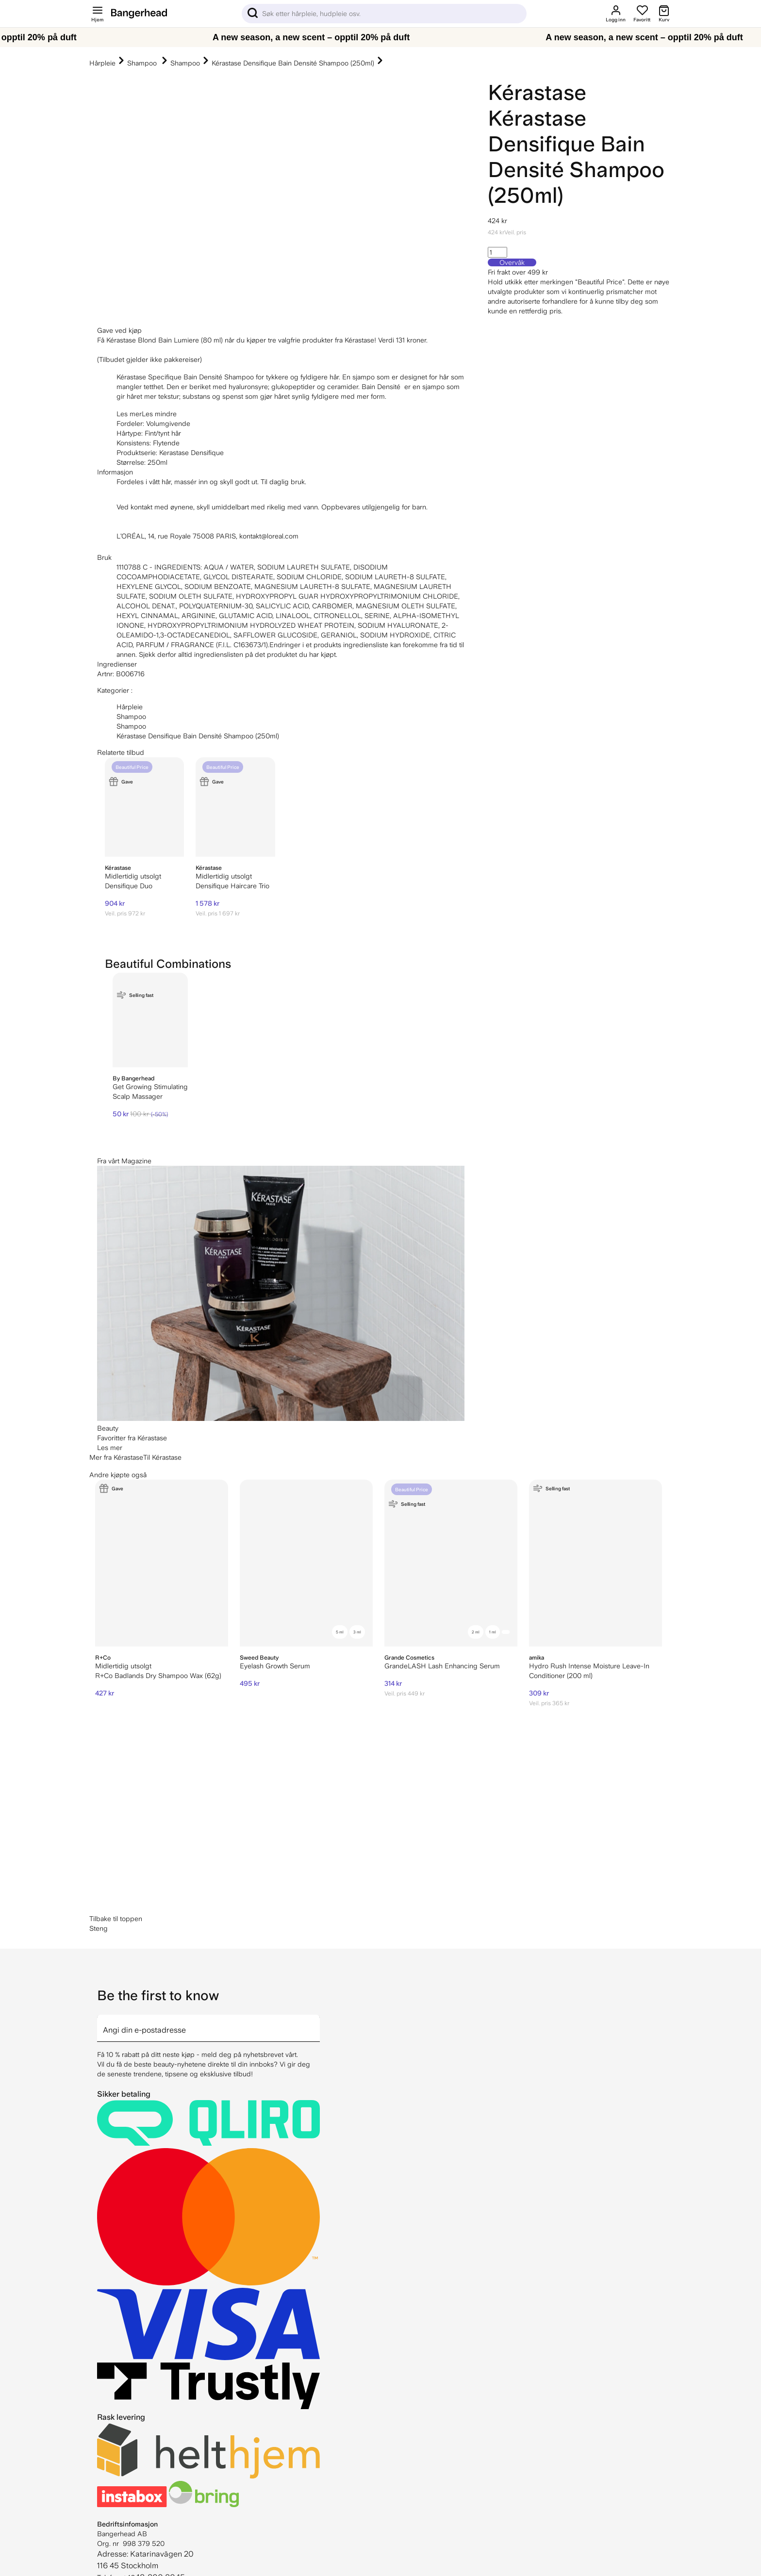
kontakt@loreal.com (268, 536)
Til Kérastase (162, 1457)
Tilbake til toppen (115, 1919)
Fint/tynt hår (163, 433)
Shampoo (143, 63)
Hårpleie (102, 63)
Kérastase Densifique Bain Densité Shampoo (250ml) (293, 63)
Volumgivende (168, 423)
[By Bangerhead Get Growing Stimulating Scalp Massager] (150, 1020)
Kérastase (537, 92)
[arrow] (316, 2022)
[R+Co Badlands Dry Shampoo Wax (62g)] (161, 1563)
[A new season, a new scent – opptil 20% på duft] (380, 37)
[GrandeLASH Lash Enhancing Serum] (450, 1563)
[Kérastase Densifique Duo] (144, 807)
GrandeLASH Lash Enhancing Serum (442, 1666)
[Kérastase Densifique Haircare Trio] (235, 807)
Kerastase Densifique (191, 453)
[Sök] (384, 13)
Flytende (166, 443)
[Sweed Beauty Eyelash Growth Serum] (306, 1563)
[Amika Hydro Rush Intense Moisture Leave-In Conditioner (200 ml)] (595, 1563)
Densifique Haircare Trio (232, 886)
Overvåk (512, 262)
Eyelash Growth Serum (275, 1666)
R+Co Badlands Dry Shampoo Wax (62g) (158, 1675)
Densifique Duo (128, 886)
